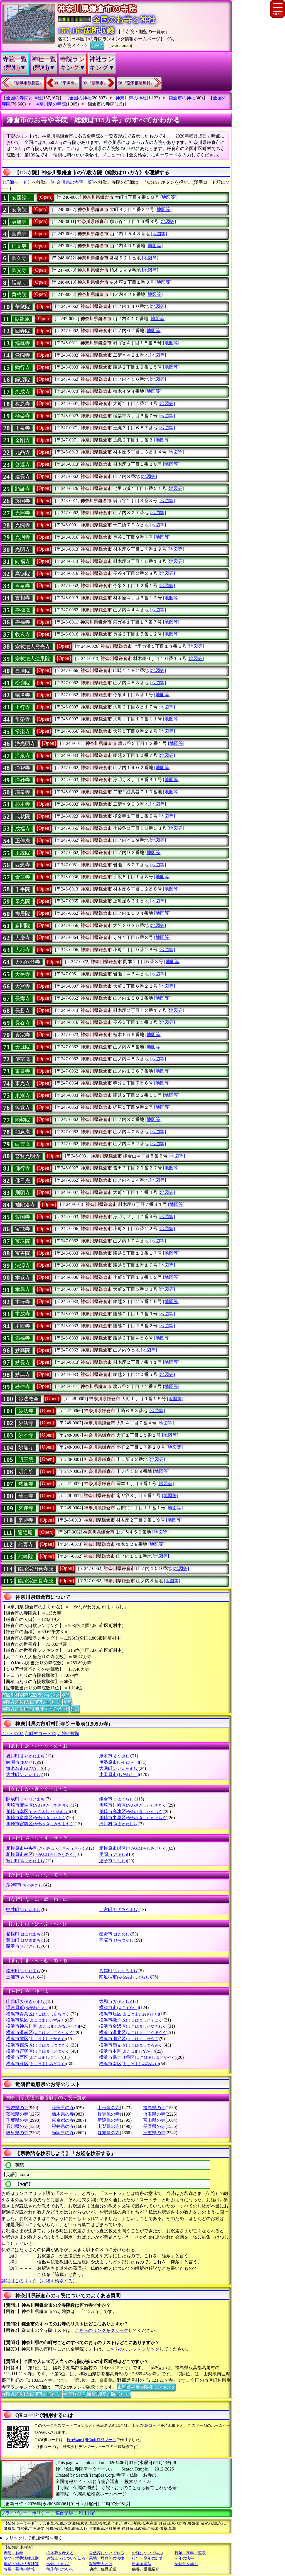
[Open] (45, 197)
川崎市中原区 (133, 1817)
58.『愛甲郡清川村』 (136, 83)
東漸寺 (22, 1095)
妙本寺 (25, 1435)
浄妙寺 (22, 780)
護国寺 (22, 501)
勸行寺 (22, 367)
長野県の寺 (154, 2126)
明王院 (25, 1459)
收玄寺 (22, 634)
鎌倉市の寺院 (101, 104)
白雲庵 (22, 1144)
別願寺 (22, 1192)
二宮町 (118, 1909)
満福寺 (22, 1338)
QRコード (151, 2425)
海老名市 (24, 1768)
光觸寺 (22, 525)
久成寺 (22, 391)
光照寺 (22, 513)
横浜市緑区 (36, 2063)
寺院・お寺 (13, 2553)
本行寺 (22, 1302)
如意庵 (22, 1132)
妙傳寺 (22, 1387)
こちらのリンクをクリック (101, 2330)
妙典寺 (22, 1374)
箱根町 (23, 1934)
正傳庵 (22, 840)
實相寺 (22, 598)
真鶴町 (118, 1970)
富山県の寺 (154, 2120)
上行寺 (22, 707)
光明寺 (22, 549)
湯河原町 (28, 2007)
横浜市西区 (34, 2057)
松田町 (23, 1970)
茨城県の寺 (17, 2114)
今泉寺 (22, 586)
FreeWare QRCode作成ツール (91, 2440)
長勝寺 (22, 1010)
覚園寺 (22, 355)
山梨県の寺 (108, 2126)
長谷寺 (22, 1023)
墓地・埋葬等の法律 (106, 2558)
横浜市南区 (129, 2063)
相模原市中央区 (46, 1848)
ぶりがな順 (12, 1733)
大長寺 (22, 974)
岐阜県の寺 (17, 2132)
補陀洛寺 (25, 1205)
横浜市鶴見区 (131, 2045)
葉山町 (23, 1940)
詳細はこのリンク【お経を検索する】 (39, 2280)
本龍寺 (22, 1326)
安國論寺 (22, 197)
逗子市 (113, 1860)
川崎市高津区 (131, 1811)
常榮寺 (22, 719)
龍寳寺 (25, 1544)
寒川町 (25, 1860)
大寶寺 (22, 986)
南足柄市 (125, 1976)
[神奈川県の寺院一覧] (72, 182)
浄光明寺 (25, 743)
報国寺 (22, 1217)
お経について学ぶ (147, 2553)
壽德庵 (22, 610)
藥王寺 (25, 1496)
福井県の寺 (63, 2126)
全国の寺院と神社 (24, 97)
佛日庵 (22, 1180)
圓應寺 (19, 234)
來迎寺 (25, 1508)
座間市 (113, 1854)
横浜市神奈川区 (42, 2026)
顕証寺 (22, 489)
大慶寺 (22, 938)
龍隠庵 (25, 1532)
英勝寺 (19, 222)
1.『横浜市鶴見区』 (26, 83)
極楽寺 (22, 416)
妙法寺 (25, 1411)
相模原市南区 (40, 1854)
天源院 (22, 1047)
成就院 (22, 816)
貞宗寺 (22, 1035)
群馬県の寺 (108, 2114)
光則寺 (22, 537)
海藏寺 (22, 343)
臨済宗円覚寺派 (35, 1569)
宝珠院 (22, 1241)
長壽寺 (22, 998)
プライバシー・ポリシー (26, 2513)
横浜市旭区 (129, 2013)
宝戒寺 (22, 1229)
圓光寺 (19, 270)
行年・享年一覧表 (190, 2553)
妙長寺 (22, 1362)
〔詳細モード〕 (16, 182)
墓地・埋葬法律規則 (21, 2558)
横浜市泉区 (36, 2020)
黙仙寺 (25, 1484)
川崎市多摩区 (36, 1817)
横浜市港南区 (40, 2032)
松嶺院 (22, 683)
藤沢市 (23, 1946)
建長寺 (22, 476)
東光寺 (22, 1083)
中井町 (23, 1909)
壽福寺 (22, 622)
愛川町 (25, 1755)
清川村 (118, 1823)
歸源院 (22, 379)
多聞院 (22, 925)
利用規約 (88, 2513)
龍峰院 (25, 1556)
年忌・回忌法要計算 (21, 2564)
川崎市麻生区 (38, 1805)
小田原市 (119, 1774)
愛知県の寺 (108, 2132)
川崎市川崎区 (133, 1805)
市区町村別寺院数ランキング (31, 1694)
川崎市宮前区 (40, 1823)
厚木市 (115, 1755)
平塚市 (116, 1940)
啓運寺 (22, 464)
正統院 (22, 853)
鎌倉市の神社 (182, 97)
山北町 (25, 2001)
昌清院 (22, 671)
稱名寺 (22, 695)
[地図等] (168, 197)
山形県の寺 (108, 2107)
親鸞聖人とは (100, 2564)
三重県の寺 (154, 2132)
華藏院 (22, 307)
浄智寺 (22, 768)
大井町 (23, 1774)
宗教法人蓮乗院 (32, 658)
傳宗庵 (22, 1059)
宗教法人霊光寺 (32, 646)
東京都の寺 (63, 2120)
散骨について (58, 2564)
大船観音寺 (27, 962)
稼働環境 (64, 2513)
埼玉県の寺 (154, 2114)
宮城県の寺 (17, 2107)
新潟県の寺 (108, 2120)
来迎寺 (25, 1520)
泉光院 (22, 901)
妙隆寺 (25, 1447)
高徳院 (22, 573)
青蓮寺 (22, 877)
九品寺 (22, 452)
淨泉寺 (22, 756)
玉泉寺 (22, 428)
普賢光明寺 (27, 1156)
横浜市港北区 (133, 2032)
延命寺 (19, 282)
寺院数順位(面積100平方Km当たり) (35, 1708)
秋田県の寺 (63, 2107)
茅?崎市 (24, 1885)
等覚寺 (22, 1107)
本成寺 (22, 1314)
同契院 (22, 1120)
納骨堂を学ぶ (186, 2564)
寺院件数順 (68, 1733)
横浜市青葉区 (38, 2013)
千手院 (22, 889)
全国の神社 (80, 97)
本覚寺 (22, 1277)
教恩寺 (22, 404)
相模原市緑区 (133, 1848)
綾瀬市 (22, 1762)
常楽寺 (22, 731)
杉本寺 (22, 804)
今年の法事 (184, 2558)
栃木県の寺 (63, 2114)
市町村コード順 (40, 1733)
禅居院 (22, 913)
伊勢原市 (119, 1762)
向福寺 (22, 561)
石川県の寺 (17, 2126)
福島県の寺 (154, 2107)
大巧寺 (22, 950)
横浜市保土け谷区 (137, 2057)
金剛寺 (22, 440)
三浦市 (22, 1976)
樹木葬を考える (60, 2553)
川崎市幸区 (38, 1811)
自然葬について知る (106, 2553)
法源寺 (22, 1265)
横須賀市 (119, 2007)
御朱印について (60, 2569)
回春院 (22, 331)
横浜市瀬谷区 (129, 2038)
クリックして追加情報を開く (34, 2538)
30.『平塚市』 (66, 83)
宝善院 (22, 1253)
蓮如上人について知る (65, 2558)
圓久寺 (19, 258)
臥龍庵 (22, 319)
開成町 (25, 1799)
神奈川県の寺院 (50, 104)
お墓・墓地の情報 (19, 2569)
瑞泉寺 (22, 792)
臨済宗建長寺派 (35, 1581)
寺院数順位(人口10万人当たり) (32, 1701)
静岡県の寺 (63, 2132)
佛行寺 (22, 1168)
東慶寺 (22, 1071)
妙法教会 (28, 1399)
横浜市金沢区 (133, 2026)
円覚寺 (19, 246)
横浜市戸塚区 (38, 2051)
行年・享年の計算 (147, 2558)
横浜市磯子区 (131, 2020)
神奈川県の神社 (131, 97)
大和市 (115, 2001)
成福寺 (22, 828)
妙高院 (22, 1350)
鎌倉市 (116, 1799)
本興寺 (22, 1289)
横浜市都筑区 (38, 2045)
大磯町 (118, 1768)
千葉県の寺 (17, 2120)
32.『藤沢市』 (95, 83)
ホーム (97, 45)
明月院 (25, 1472)
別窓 (65, 1694)
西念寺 (22, 865)
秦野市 (115, 1934)
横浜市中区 (127, 2051)
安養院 (19, 209)
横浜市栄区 (36, 2038)
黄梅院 (19, 294)
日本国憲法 (141, 2564)
